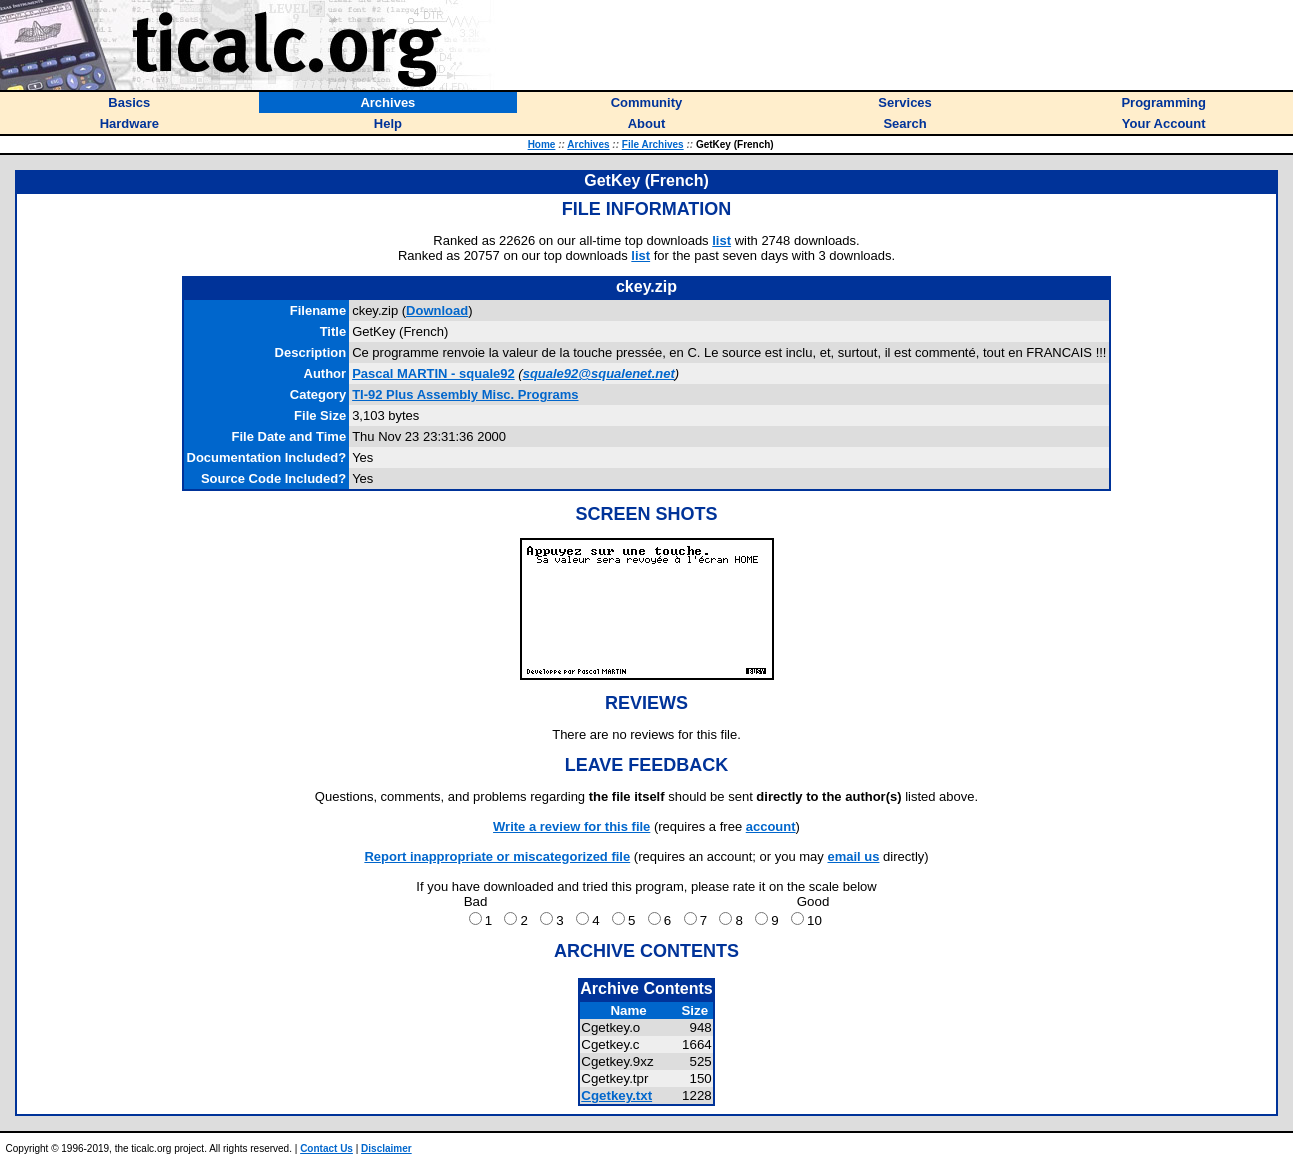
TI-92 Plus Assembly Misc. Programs (465, 394)
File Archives (653, 144)
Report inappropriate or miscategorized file (497, 856)
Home (542, 144)
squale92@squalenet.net (599, 373)
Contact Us (326, 1148)
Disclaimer (386, 1148)
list (721, 240)
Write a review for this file (571, 826)
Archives (588, 144)
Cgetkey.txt (616, 1095)
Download (437, 310)
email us (853, 856)
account (771, 826)
